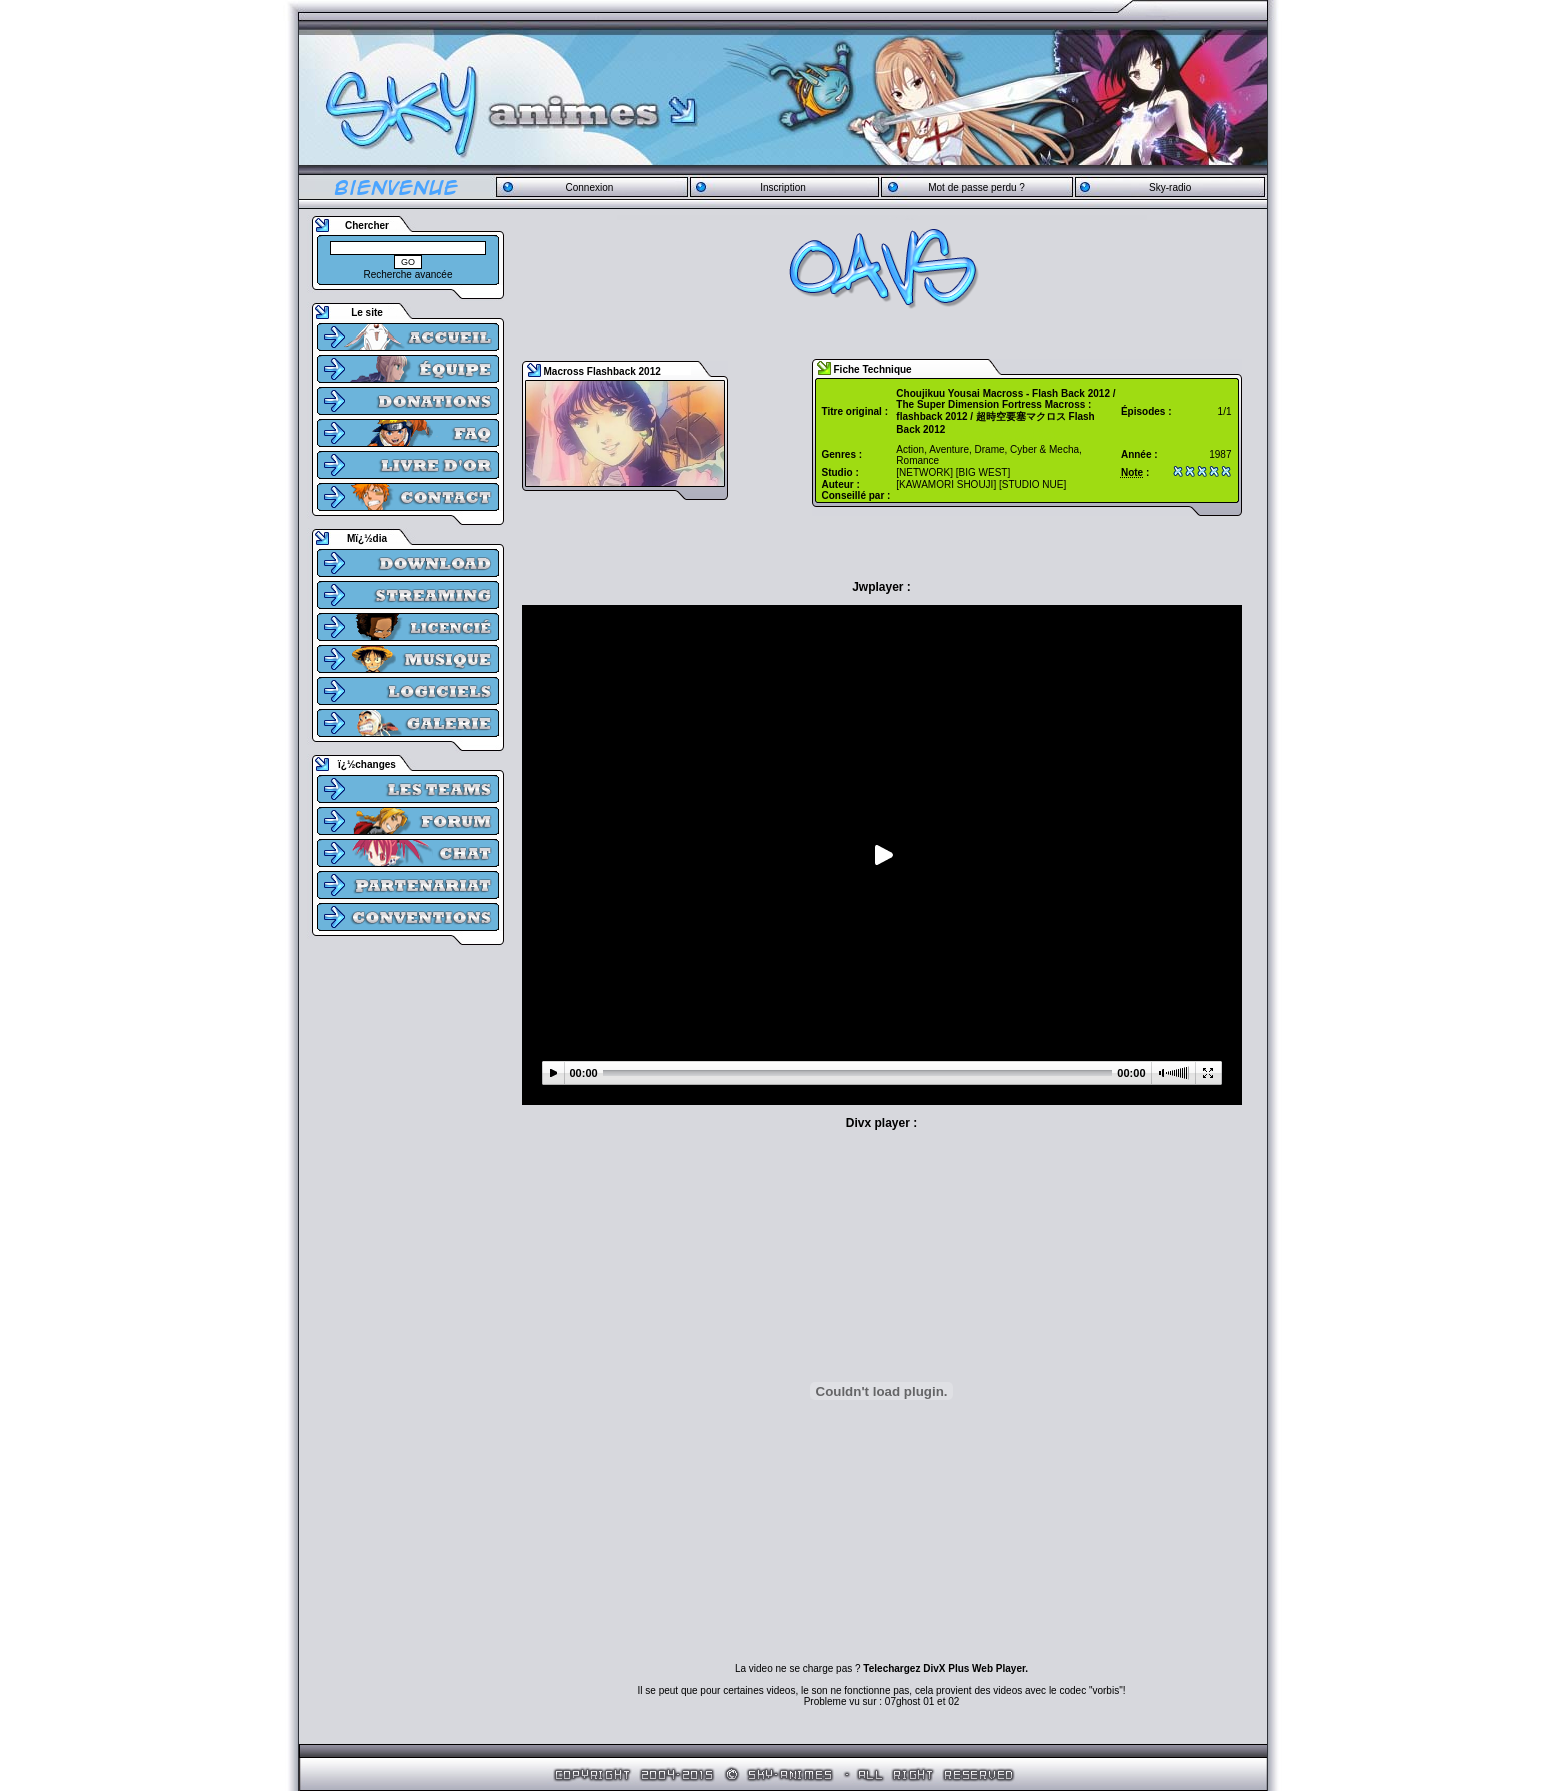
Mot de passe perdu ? (976, 187)
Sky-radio (1170, 187)
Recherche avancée (408, 274)
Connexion (589, 187)
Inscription (783, 187)
